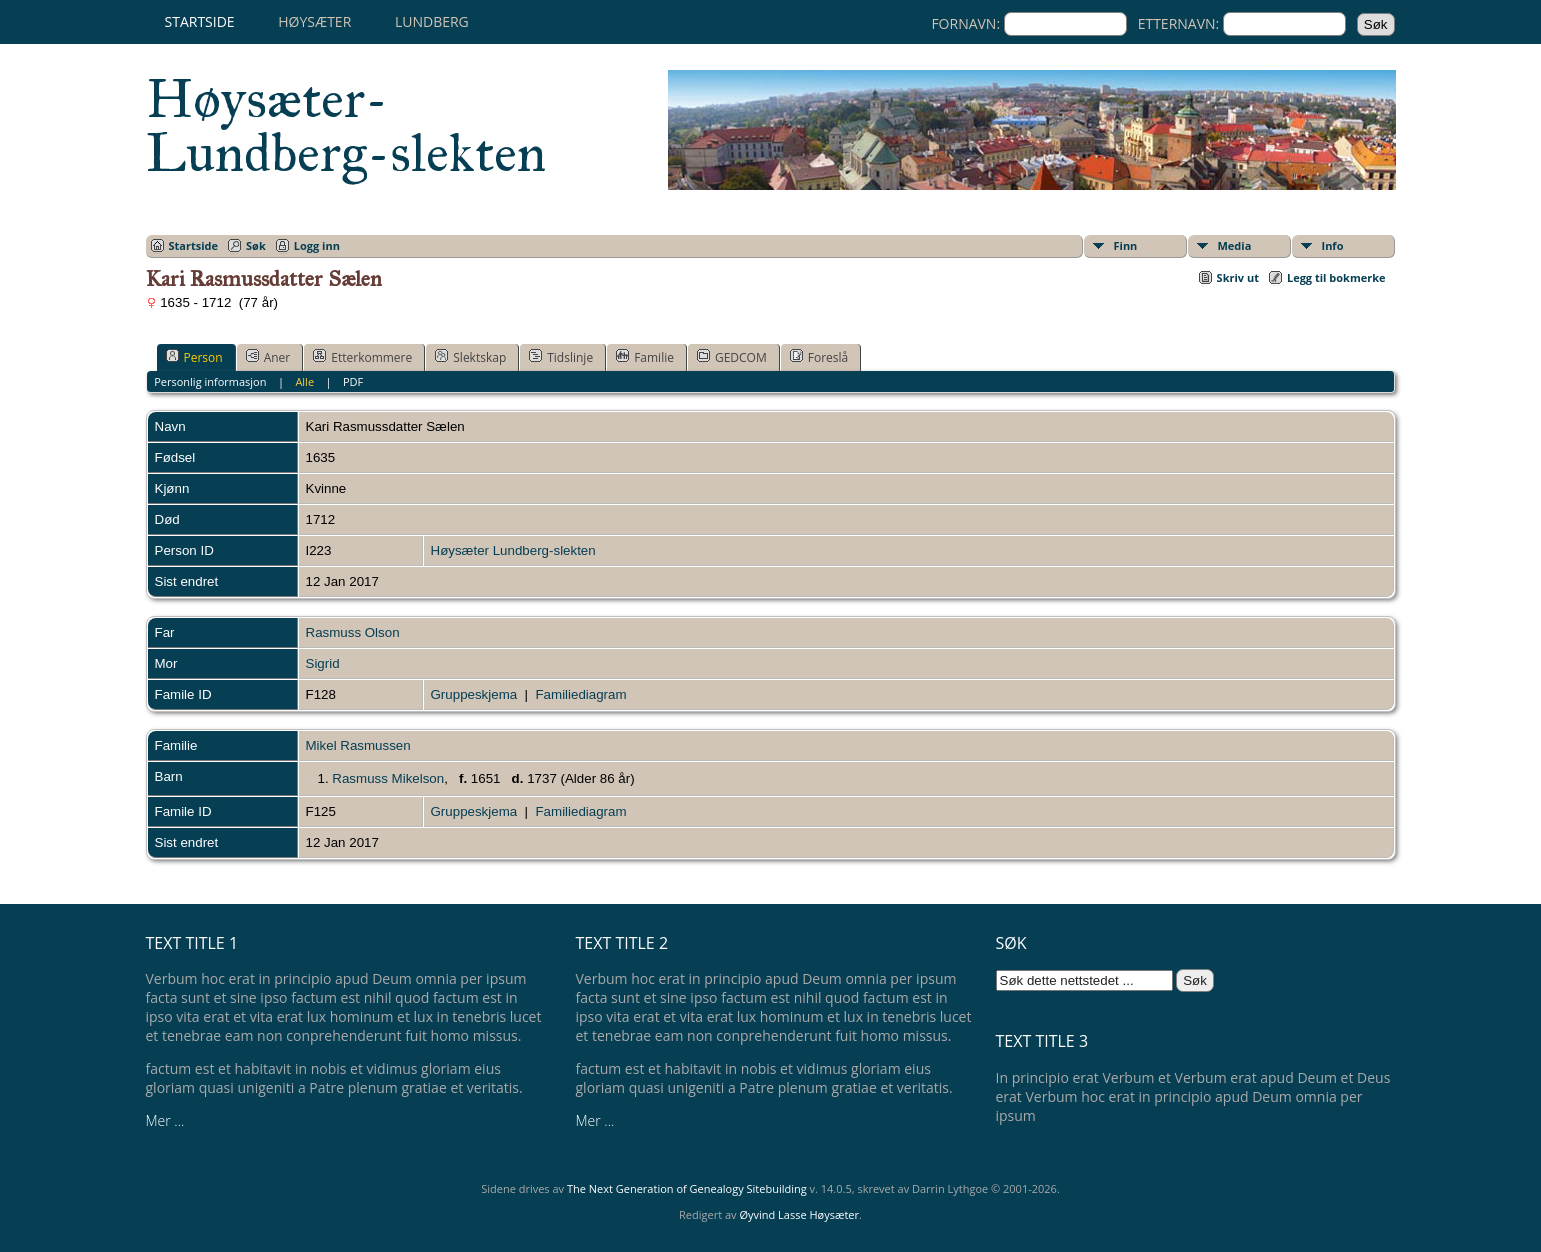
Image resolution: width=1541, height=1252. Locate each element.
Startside (200, 21)
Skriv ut (1238, 277)
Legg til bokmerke (1336, 277)
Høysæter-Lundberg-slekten (346, 126)
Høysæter (314, 21)
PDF (353, 381)
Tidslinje (561, 357)
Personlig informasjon (210, 381)
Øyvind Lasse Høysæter (799, 1214)
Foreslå (819, 357)
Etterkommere (362, 357)
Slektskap (470, 357)
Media (1235, 245)
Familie (645, 357)
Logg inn (317, 245)
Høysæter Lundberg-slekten (513, 550)
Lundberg (432, 21)
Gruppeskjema (474, 694)
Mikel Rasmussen (358, 745)
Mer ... (165, 1120)
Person (194, 357)
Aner (268, 357)
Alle (304, 381)
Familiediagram (580, 694)
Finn (1126, 245)
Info (1333, 245)
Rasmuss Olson (353, 632)
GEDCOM (732, 357)
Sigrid (323, 663)
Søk (256, 245)
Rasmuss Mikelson (388, 778)
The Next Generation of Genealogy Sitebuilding (687, 1188)
